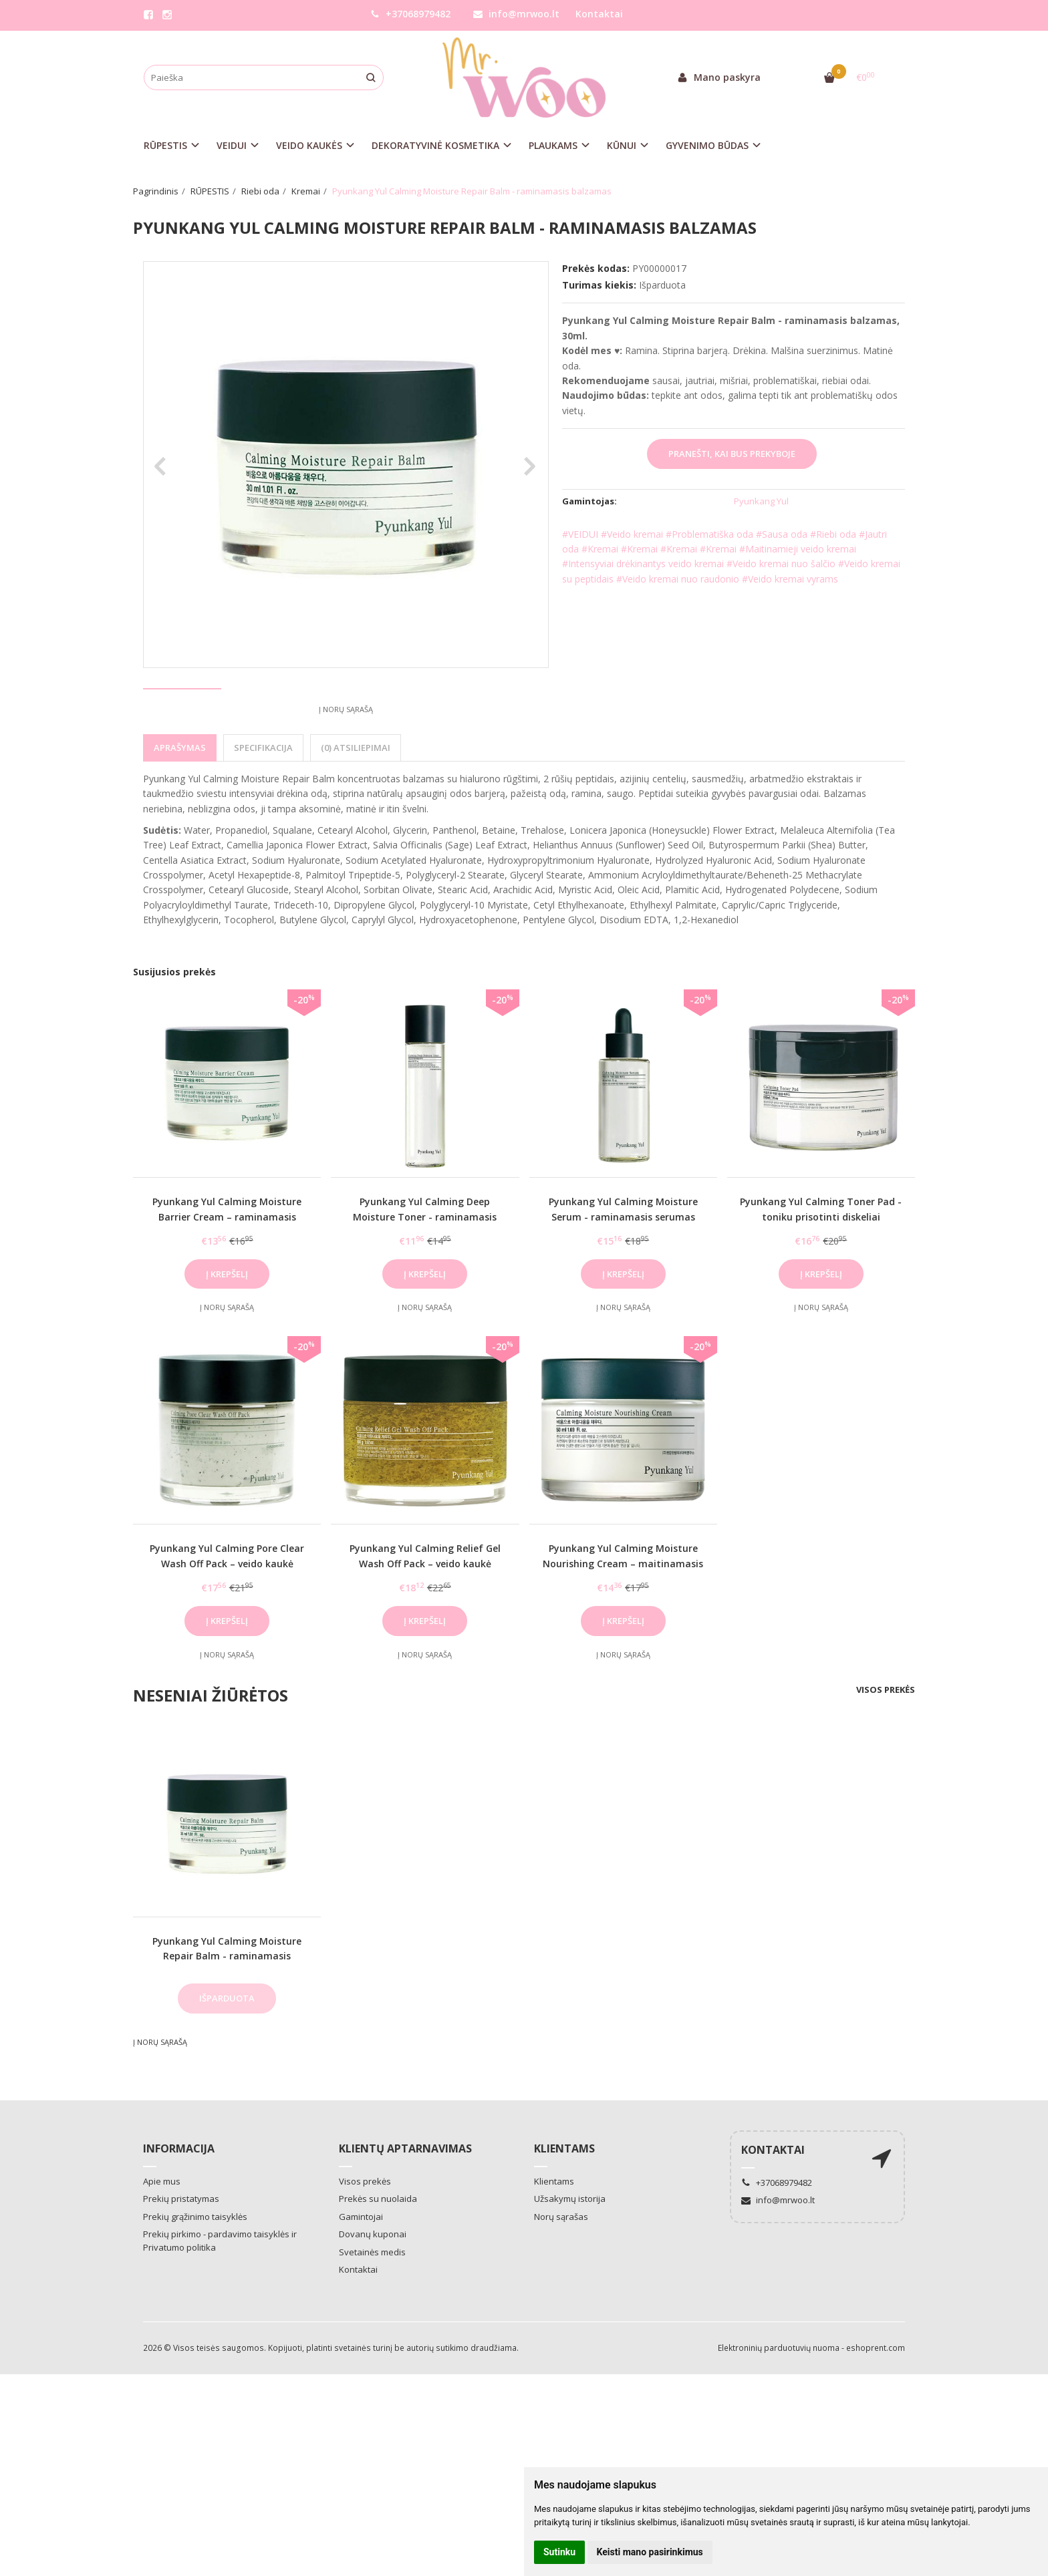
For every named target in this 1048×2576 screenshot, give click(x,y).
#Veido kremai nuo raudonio (677, 579)
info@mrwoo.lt (516, 13)
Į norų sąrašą (346, 759)
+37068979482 (410, 13)
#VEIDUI (580, 534)
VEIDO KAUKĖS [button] (309, 145)
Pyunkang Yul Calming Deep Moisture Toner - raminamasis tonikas (425, 1266)
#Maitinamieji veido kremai (797, 548)
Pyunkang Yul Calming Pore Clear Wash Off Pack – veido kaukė (227, 1605)
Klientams (564, 2198)
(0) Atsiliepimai (355, 797)
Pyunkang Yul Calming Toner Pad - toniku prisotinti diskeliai (821, 1258)
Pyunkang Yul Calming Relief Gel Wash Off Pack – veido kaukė (425, 1605)
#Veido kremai (632, 534)
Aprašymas (180, 797)
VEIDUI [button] (232, 145)
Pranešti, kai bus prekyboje (731, 454)
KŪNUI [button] (621, 145)
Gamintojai (361, 2266)
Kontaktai (599, 13)
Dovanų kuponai (372, 2283)
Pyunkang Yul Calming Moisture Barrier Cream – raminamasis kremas (226, 1266)
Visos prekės (885, 1739)
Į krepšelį (227, 1323)
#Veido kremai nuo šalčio (781, 563)
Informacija (179, 2198)
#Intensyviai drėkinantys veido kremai (643, 563)
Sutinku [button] (559, 2552)
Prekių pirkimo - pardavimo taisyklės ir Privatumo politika (220, 2290)
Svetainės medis (372, 2301)
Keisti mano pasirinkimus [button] (650, 2552)
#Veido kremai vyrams (790, 579)
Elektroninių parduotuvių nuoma (778, 2397)
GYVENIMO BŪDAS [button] (707, 145)
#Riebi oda (833, 534)
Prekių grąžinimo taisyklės (195, 2266)
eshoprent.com (875, 2397)
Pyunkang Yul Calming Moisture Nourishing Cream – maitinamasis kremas (623, 1612)
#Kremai (599, 548)
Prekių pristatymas (181, 2248)
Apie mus (161, 2231)
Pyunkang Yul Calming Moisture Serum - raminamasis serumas (623, 1258)
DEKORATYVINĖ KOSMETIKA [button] (435, 145)
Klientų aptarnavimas (405, 2198)
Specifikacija (263, 797)
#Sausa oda (781, 534)
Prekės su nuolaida (378, 2248)
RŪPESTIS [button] (165, 145)
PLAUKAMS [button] (553, 145)
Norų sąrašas (561, 2266)
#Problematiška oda (709, 534)
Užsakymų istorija (570, 2248)
